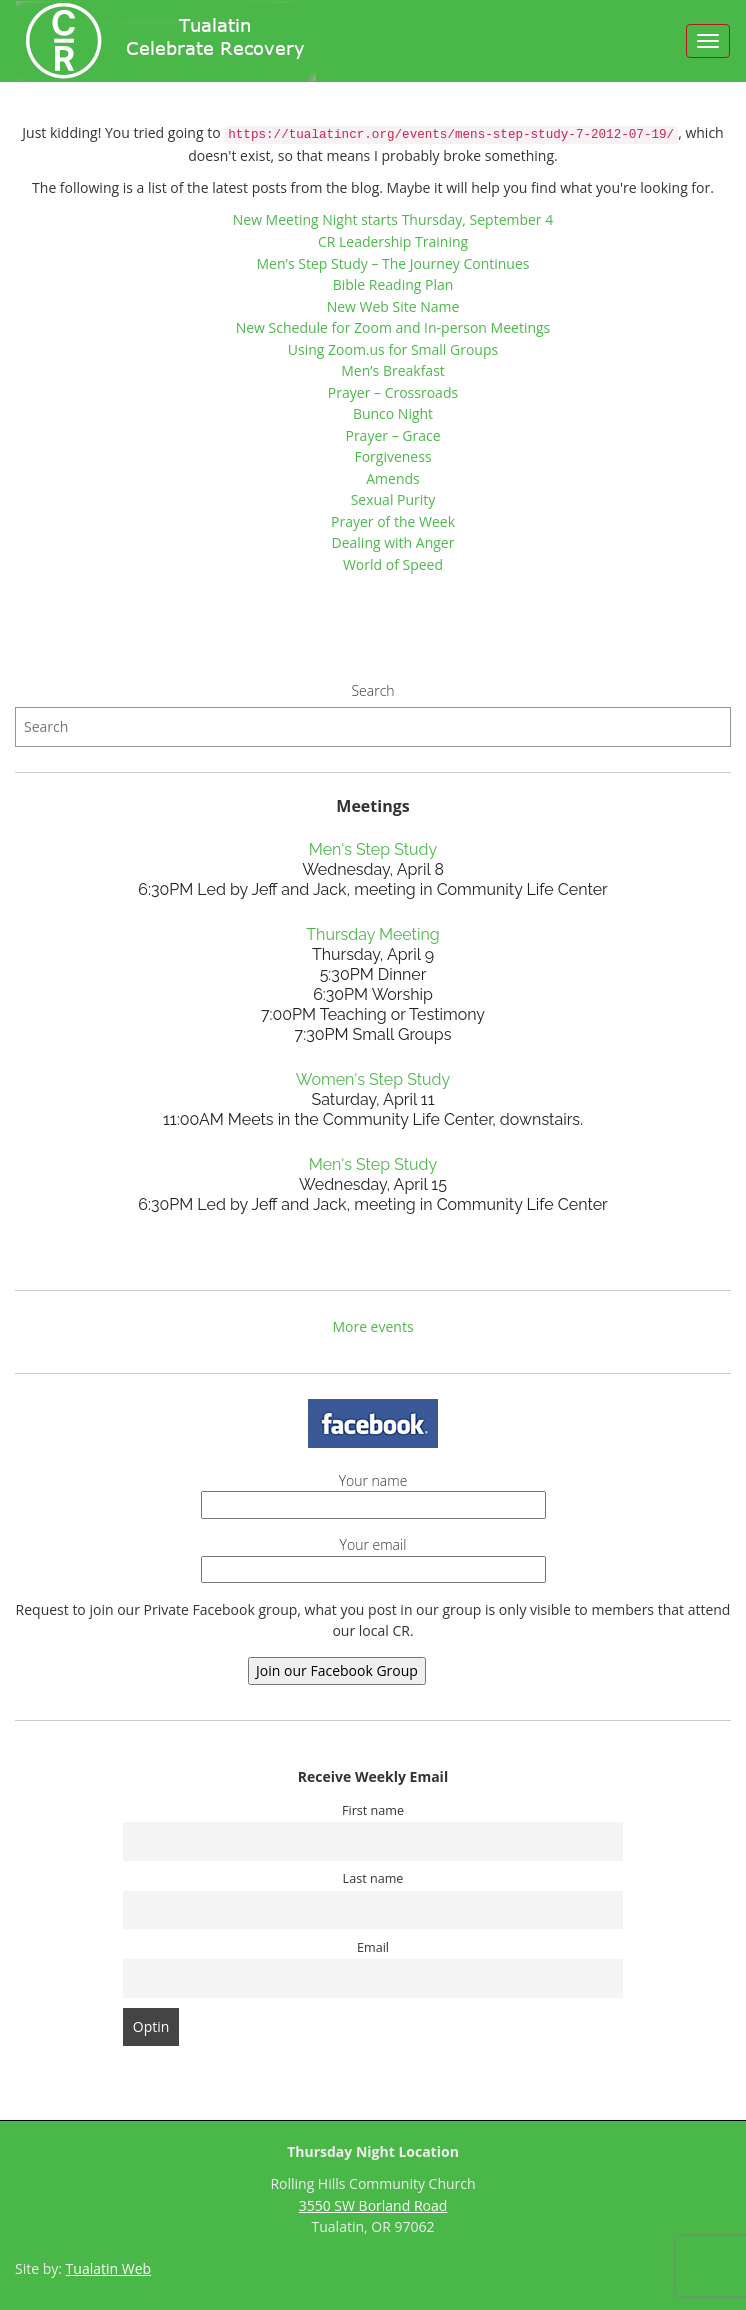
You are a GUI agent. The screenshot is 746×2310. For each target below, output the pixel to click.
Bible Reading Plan (393, 284)
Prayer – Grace (392, 435)
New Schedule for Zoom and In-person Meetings (393, 327)
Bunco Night (393, 413)
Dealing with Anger (393, 542)
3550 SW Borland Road (373, 2205)
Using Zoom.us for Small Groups (393, 349)
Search (372, 690)
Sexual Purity (393, 499)
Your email (373, 1557)
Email (373, 1947)
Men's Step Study (373, 849)
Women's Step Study (373, 1079)
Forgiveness (392, 456)
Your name (373, 1493)
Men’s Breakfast (393, 370)
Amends (393, 478)
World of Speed (393, 564)
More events (372, 1326)
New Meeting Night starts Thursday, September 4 (393, 219)
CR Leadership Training (393, 241)
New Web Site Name (393, 306)
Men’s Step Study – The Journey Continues (393, 263)
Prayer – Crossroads (393, 392)
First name (373, 1810)
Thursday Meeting (372, 934)
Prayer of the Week (393, 521)
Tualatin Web (109, 2268)
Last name (373, 1878)
